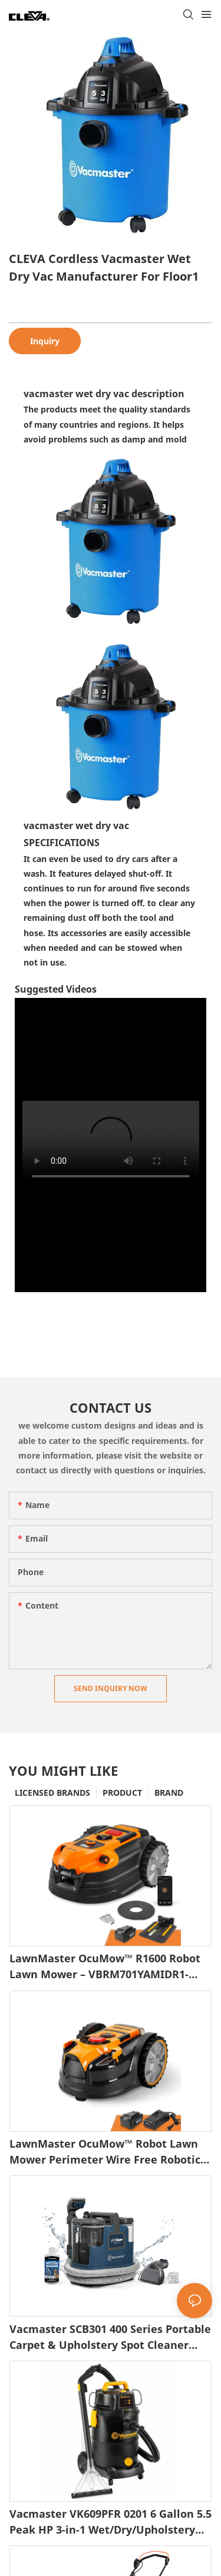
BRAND (168, 1792)
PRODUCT (122, 1792)
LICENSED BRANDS (52, 1792)
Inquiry (45, 341)
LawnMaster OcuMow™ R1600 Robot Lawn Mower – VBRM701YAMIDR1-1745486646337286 (104, 1966)
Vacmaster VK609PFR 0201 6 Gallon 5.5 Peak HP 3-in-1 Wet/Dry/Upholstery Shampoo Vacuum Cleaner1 (110, 2522)
